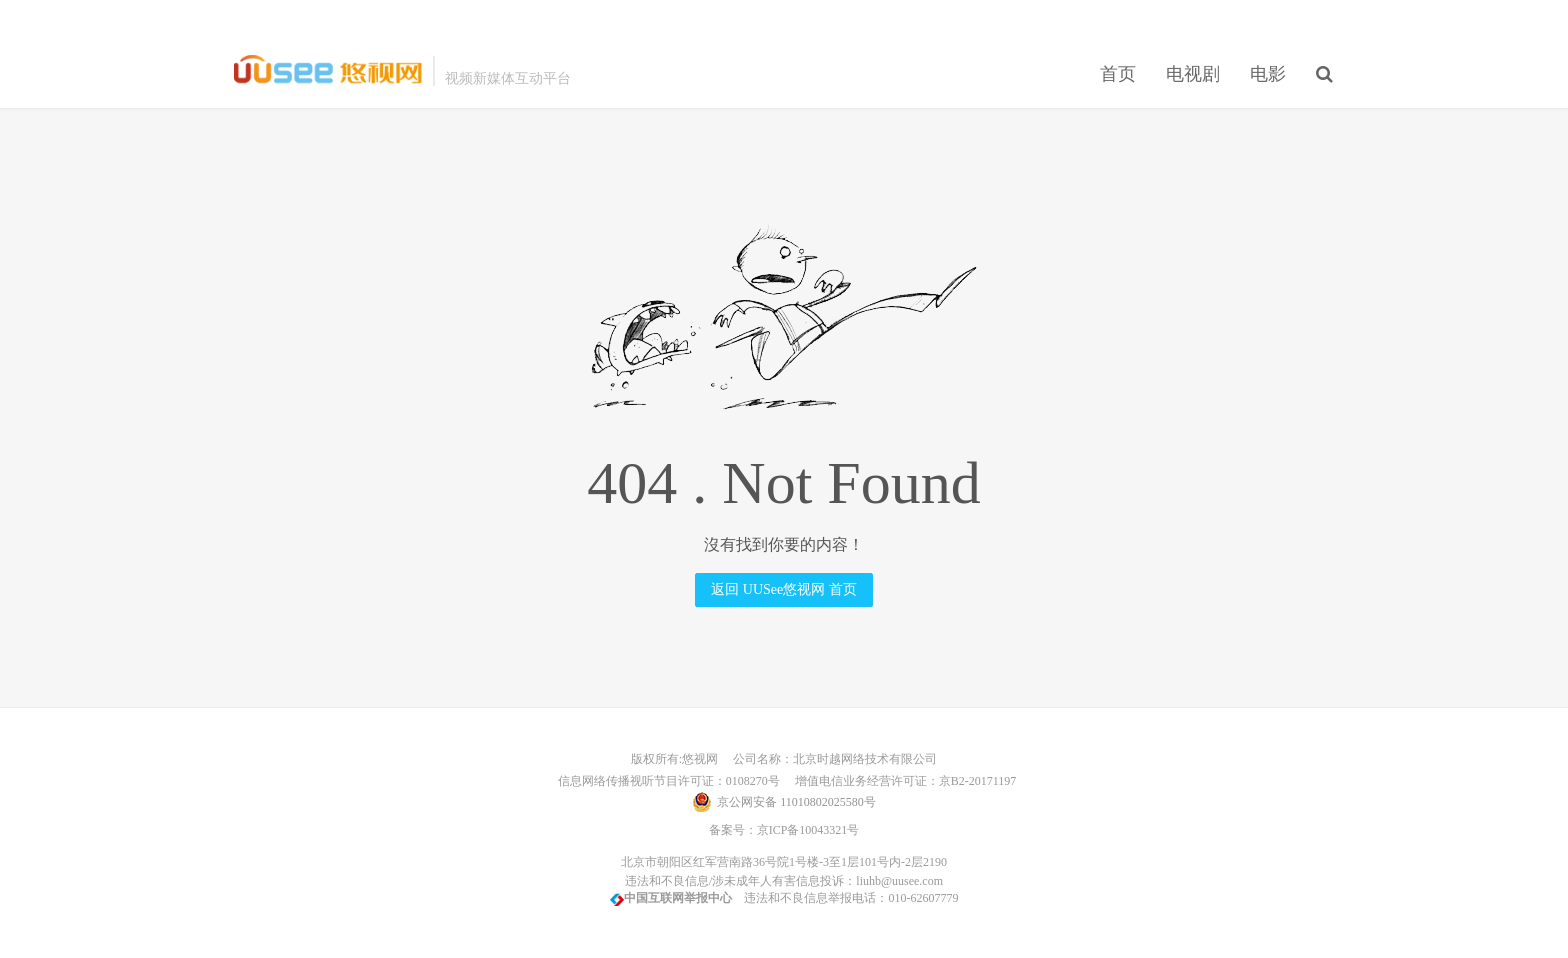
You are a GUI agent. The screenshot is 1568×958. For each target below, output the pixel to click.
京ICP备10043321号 (808, 830)
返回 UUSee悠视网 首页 (783, 589)
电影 (1268, 74)
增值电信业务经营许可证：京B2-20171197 (900, 781)
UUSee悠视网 (328, 71)
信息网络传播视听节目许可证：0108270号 (666, 781)
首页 (1118, 74)
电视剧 (1193, 74)
